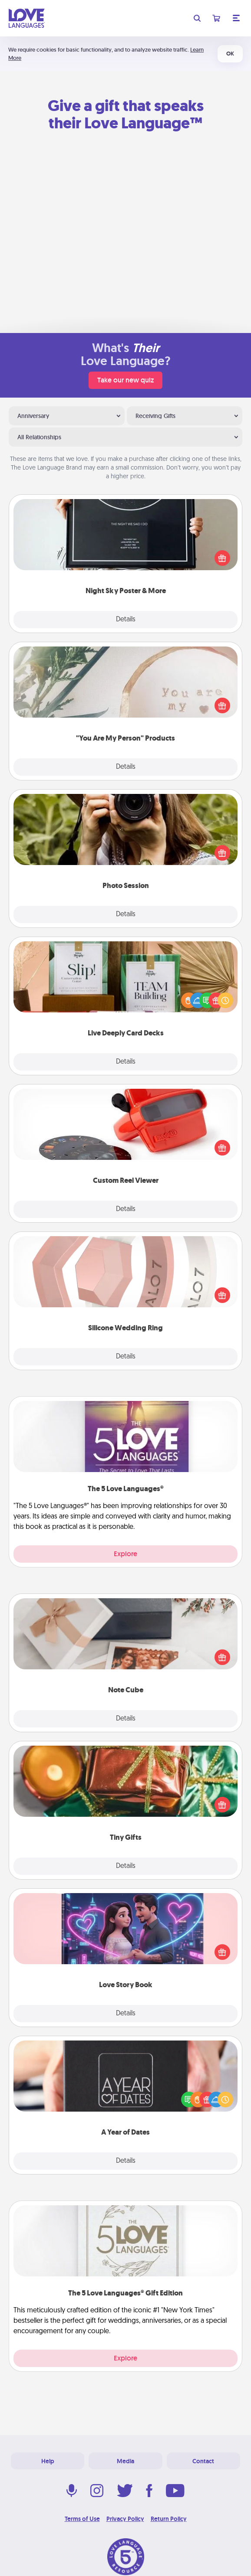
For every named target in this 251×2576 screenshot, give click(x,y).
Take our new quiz (125, 380)
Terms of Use (82, 2519)
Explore (125, 1553)
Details (125, 619)
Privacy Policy (125, 2519)
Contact (203, 2461)
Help (47, 2461)
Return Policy (169, 2519)
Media (125, 2461)
